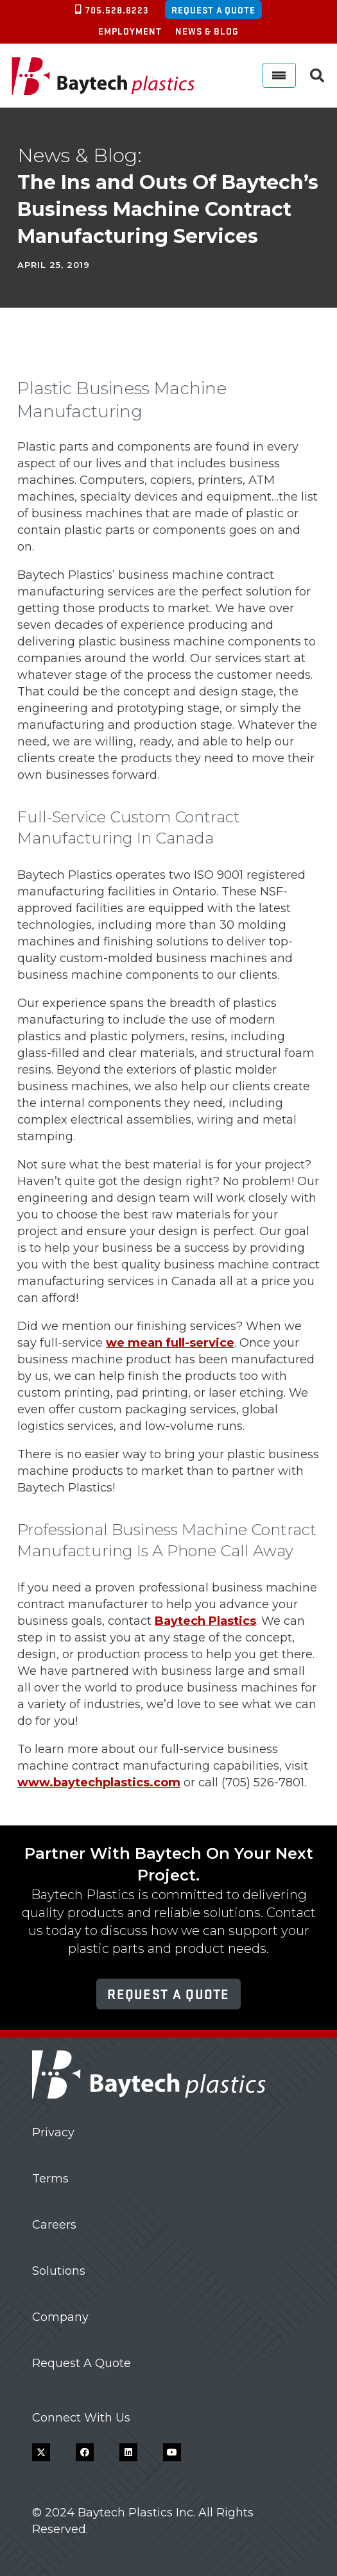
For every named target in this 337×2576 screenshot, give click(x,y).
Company (60, 2317)
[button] (317, 76)
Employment (130, 30)
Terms (50, 2179)
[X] (41, 2452)
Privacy (53, 2132)
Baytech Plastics (205, 1621)
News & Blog (207, 30)
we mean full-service (170, 1343)
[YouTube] (172, 2452)
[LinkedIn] (128, 2452)
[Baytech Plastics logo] (103, 75)
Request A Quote (81, 2363)
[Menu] (279, 75)
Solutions (58, 2271)
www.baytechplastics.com (98, 1782)
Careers (54, 2225)
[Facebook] (85, 2452)
